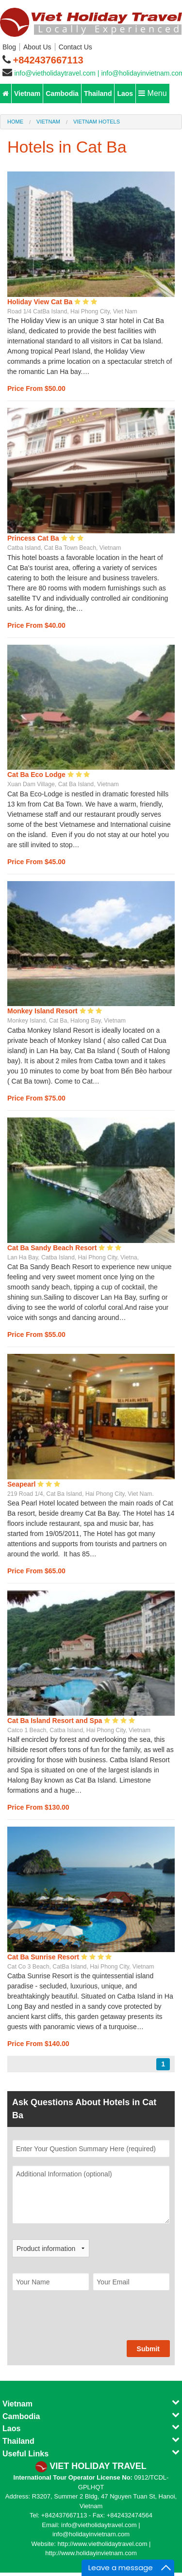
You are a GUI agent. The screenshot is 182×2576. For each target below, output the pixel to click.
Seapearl (22, 1484)
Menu (152, 93)
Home (15, 121)
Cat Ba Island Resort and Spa (55, 1720)
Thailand (98, 93)
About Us (37, 47)
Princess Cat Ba (34, 538)
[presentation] (86, 2321)
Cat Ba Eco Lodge (37, 774)
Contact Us (75, 47)
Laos (125, 93)
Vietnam (27, 93)
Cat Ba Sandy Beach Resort (53, 1248)
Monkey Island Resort (43, 1011)
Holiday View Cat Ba (40, 302)
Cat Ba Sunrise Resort (44, 1957)
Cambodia (62, 93)
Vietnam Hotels (96, 121)
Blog (9, 47)
